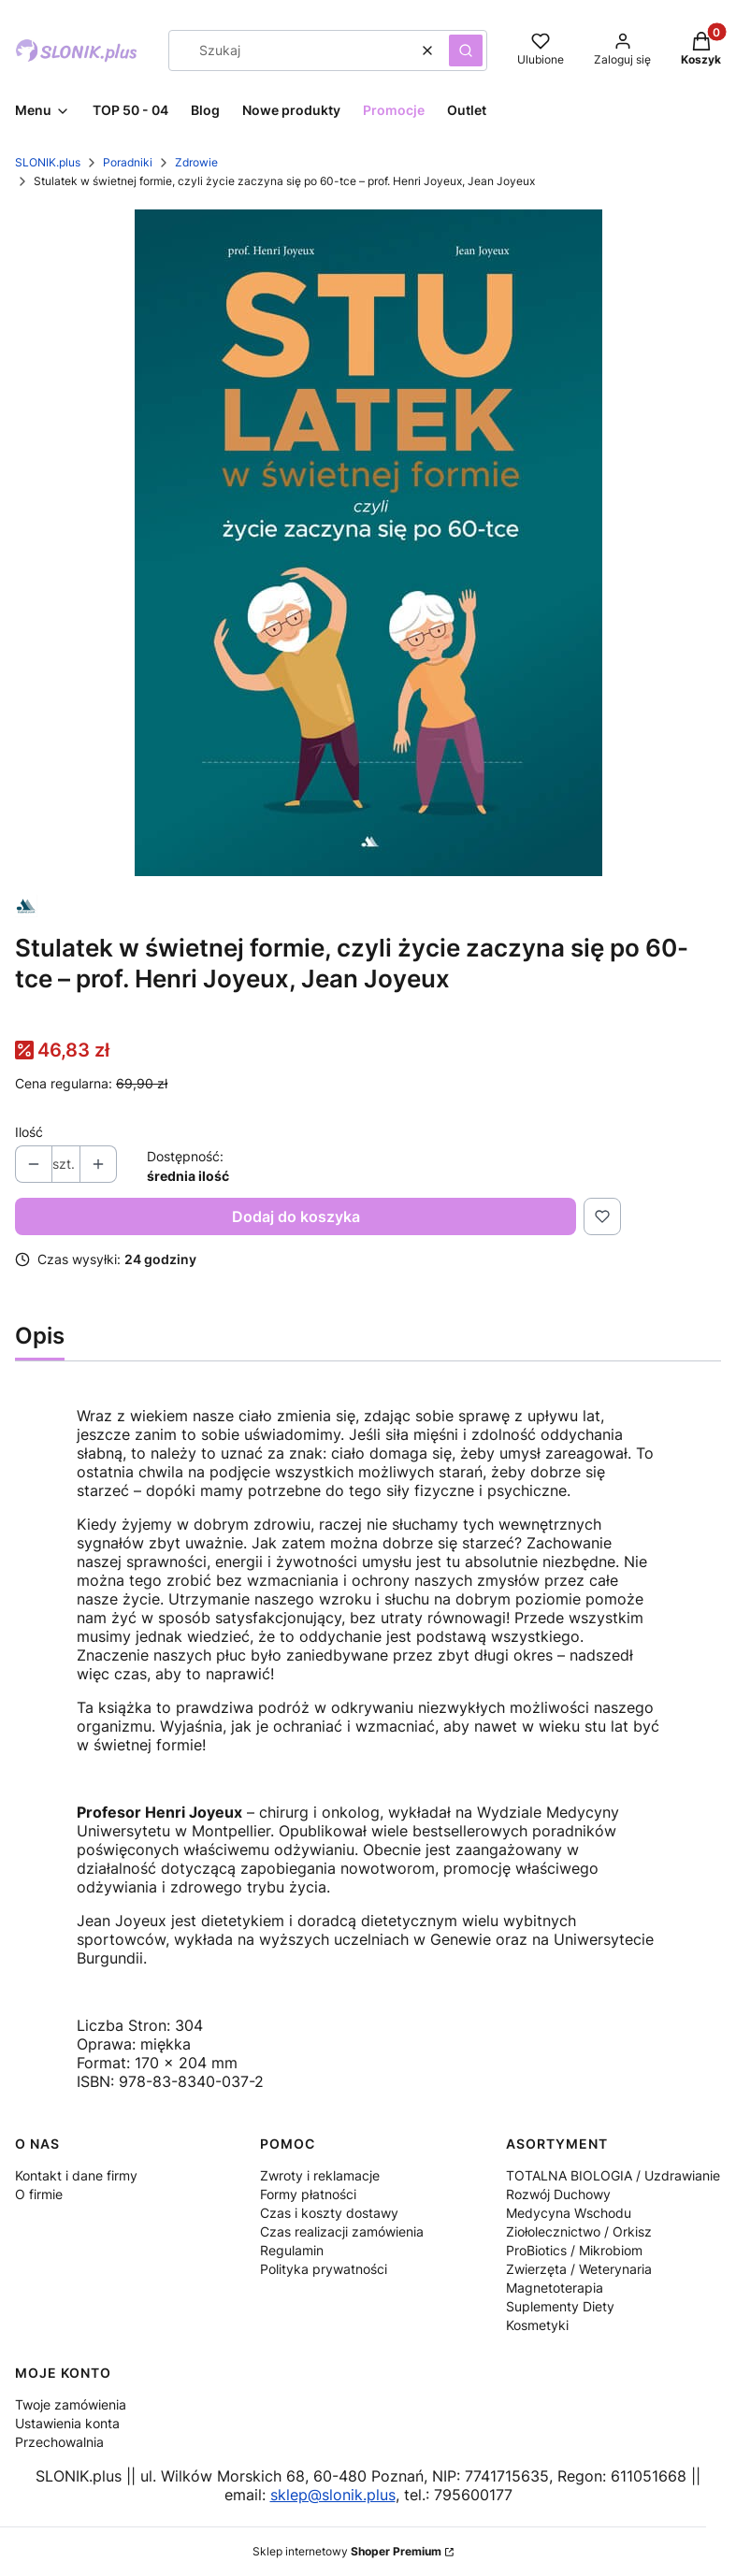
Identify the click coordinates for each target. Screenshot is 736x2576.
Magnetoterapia (554, 2287)
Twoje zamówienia (70, 2404)
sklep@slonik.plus (333, 2494)
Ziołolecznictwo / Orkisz (579, 2231)
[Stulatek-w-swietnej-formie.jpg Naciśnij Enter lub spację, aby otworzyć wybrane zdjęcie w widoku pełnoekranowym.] (368, 542)
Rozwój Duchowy (558, 2194)
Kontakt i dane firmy (76, 2175)
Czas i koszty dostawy (329, 2213)
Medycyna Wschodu (568, 2213)
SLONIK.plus (47, 162)
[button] (466, 50)
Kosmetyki (537, 2325)
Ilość (29, 1132)
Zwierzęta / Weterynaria (579, 2269)
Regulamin (292, 2250)
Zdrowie (196, 162)
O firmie (39, 2194)
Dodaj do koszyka (296, 1216)
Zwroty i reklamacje (320, 2175)
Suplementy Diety (560, 2306)
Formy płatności (308, 2194)
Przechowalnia (59, 2442)
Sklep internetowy (347, 2551)
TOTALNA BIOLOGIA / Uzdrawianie (613, 2175)
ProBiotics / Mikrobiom (574, 2250)
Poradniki (127, 162)
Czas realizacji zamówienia (342, 2231)
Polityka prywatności (323, 2269)
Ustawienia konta (67, 2423)
